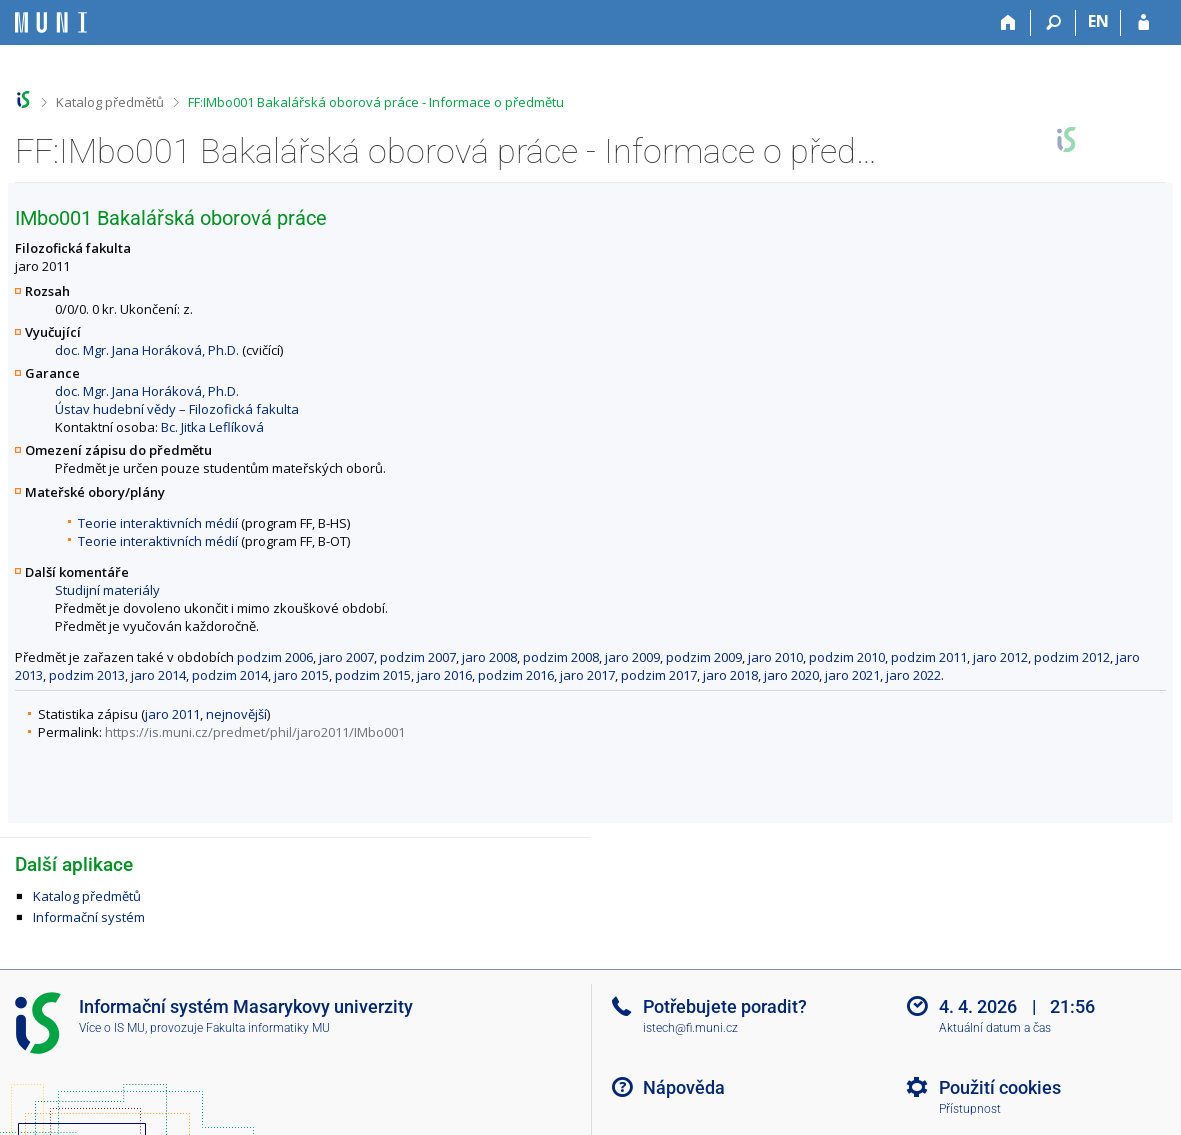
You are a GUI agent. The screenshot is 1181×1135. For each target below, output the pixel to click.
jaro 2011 (172, 714)
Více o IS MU (112, 1028)
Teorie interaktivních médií (158, 523)
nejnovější (236, 714)
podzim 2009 (704, 657)
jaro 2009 (632, 657)
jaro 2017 (587, 675)
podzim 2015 (373, 675)
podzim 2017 (659, 675)
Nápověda (684, 1087)
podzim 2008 (561, 657)
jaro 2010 (775, 657)
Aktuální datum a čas (995, 1028)
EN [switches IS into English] (1098, 21)
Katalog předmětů (110, 102)
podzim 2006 (275, 657)
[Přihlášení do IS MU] (1143, 23)
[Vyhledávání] (1053, 23)
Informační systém (89, 917)
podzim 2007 (418, 657)
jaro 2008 (489, 657)
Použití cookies (1000, 1087)
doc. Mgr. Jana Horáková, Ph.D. (147, 350)
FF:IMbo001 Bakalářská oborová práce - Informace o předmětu (376, 102)
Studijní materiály (107, 590)
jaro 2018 (730, 675)
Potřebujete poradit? (725, 1006)
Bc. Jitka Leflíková (212, 427)
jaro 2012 (1000, 657)
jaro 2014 (158, 675)
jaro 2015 (301, 675)
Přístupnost (970, 1109)
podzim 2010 (847, 657)
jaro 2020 (791, 675)
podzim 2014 (230, 675)
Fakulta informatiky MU (268, 1028)
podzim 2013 (87, 675)
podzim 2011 (929, 657)
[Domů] (1008, 23)
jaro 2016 (444, 675)
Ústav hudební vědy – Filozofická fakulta (177, 409)
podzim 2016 (516, 675)
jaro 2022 (913, 675)
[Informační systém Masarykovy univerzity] (51, 22)
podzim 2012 (1072, 657)
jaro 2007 (346, 657)
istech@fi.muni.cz (690, 1028)
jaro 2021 (852, 675)
